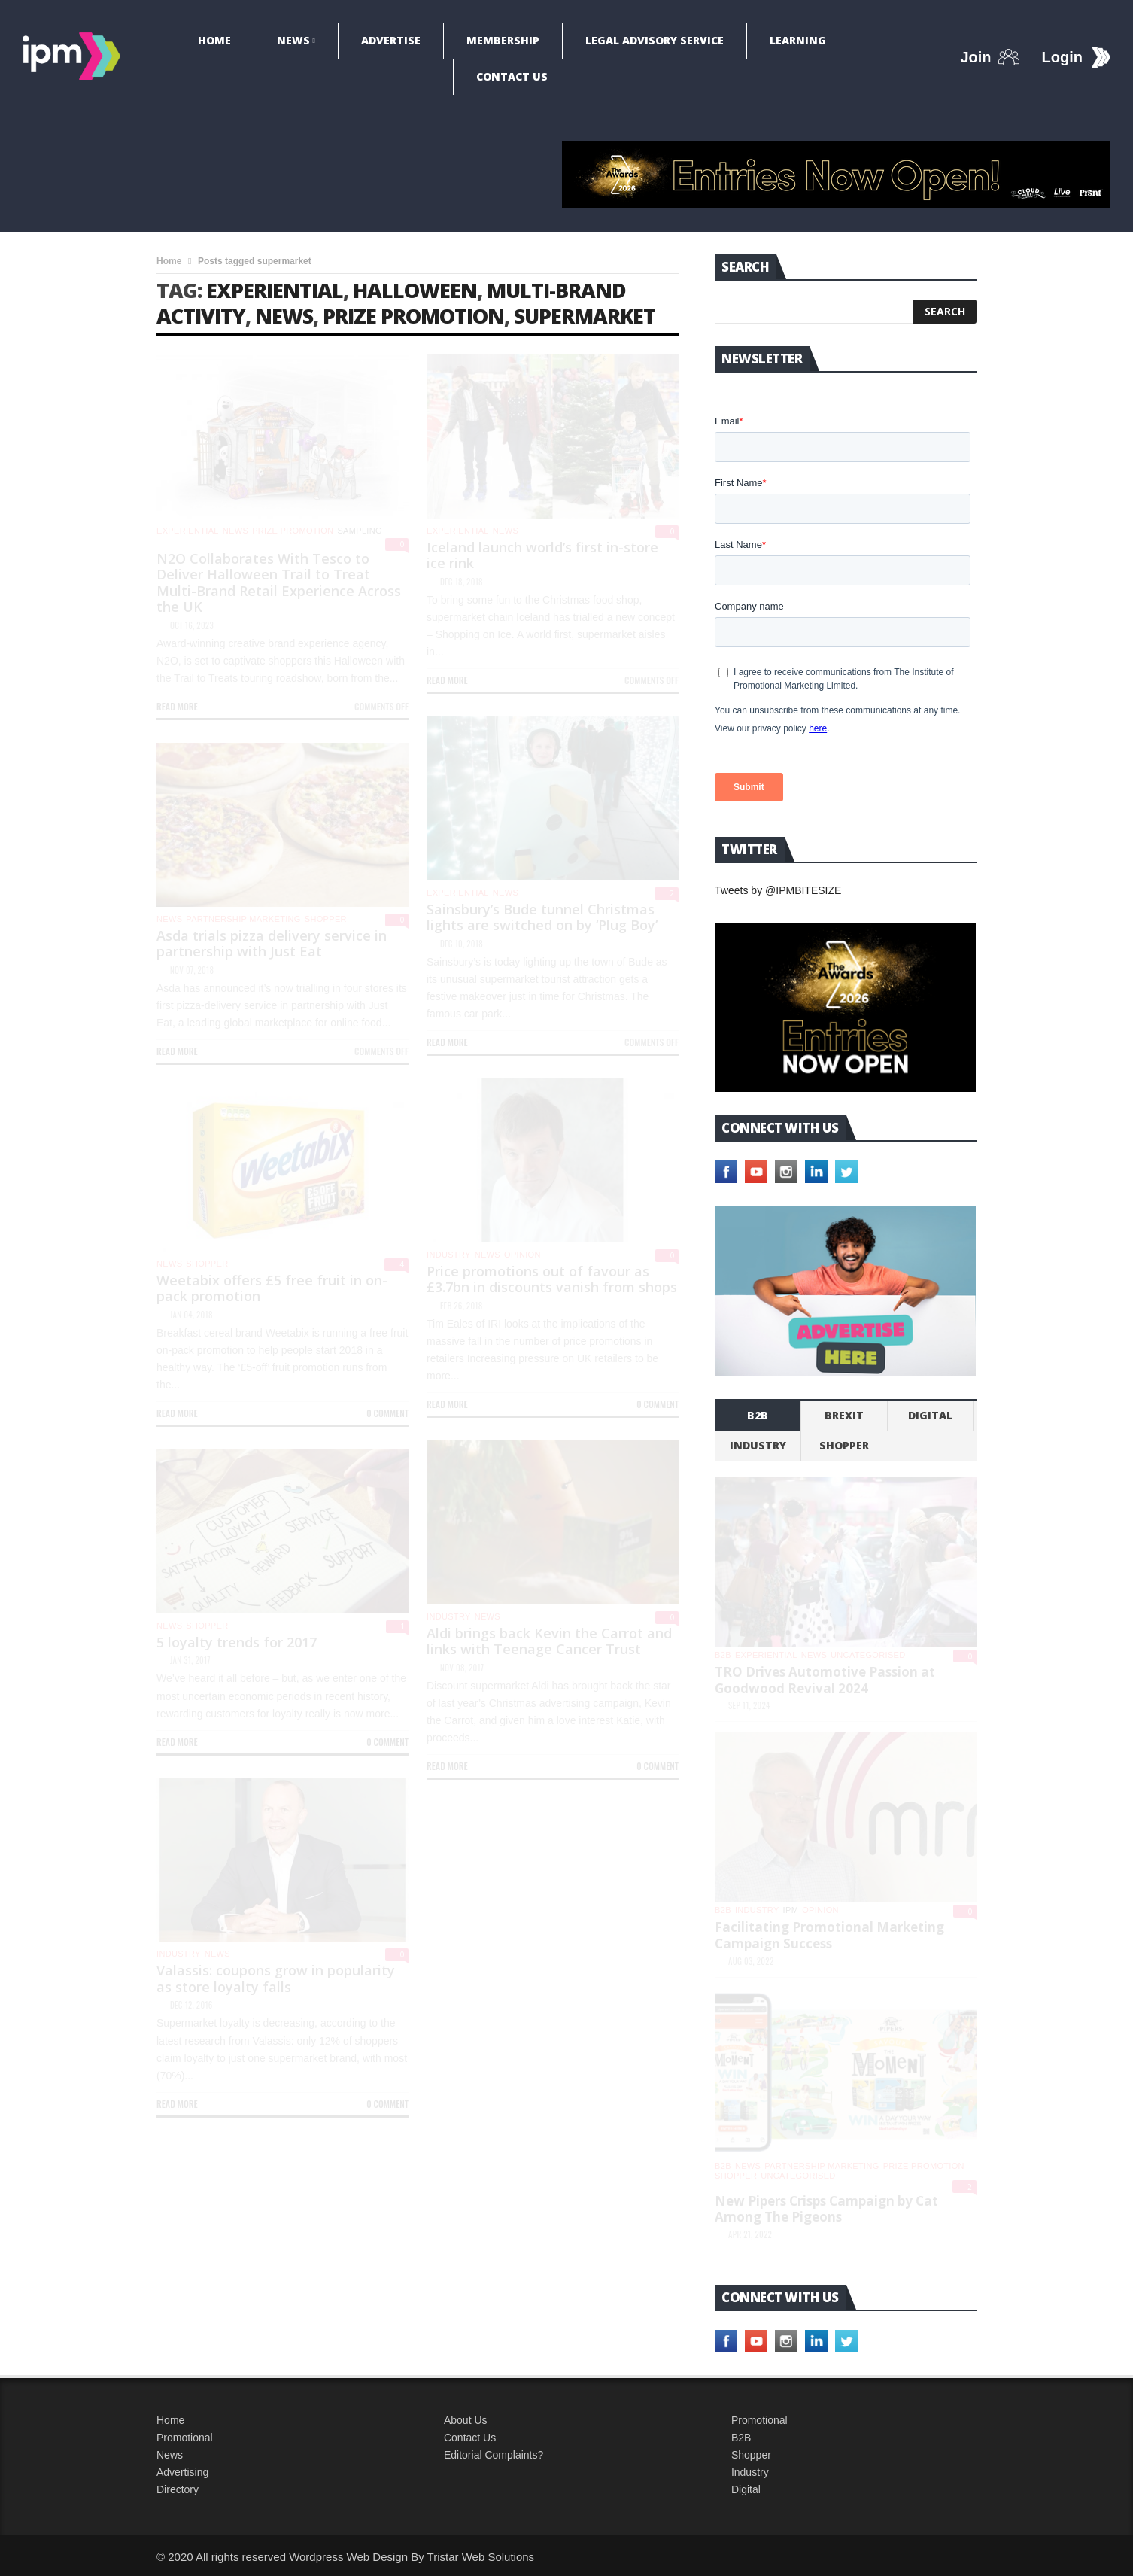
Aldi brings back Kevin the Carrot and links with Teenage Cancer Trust (549, 1641)
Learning (798, 40)
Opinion (522, 1254)
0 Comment (657, 1403)
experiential (274, 290)
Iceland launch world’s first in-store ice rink (542, 555)
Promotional (184, 2438)
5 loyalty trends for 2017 (236, 1642)
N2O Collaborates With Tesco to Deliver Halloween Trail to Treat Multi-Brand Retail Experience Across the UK (278, 582)
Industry (750, 2472)
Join (975, 57)
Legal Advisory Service (654, 40)
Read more (177, 706)
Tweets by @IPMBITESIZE (778, 890)
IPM (791, 1910)
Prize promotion (292, 530)
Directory (177, 2489)
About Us (466, 2420)
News (293, 40)
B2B (741, 2438)
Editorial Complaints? (493, 2455)
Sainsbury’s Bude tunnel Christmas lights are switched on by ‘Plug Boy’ (542, 917)
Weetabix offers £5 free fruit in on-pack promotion (271, 1288)
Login (1062, 57)
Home (214, 40)
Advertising (182, 2472)
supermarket (584, 316)
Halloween (415, 290)
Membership (502, 40)
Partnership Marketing (243, 918)
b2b (757, 1415)
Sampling (359, 530)
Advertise (391, 40)
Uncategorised (868, 1654)
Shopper (751, 2455)
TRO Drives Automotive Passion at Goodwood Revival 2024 (825, 1680)
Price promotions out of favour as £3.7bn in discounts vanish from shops (552, 1279)
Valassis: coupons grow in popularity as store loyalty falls (275, 1978)
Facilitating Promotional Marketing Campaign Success (829, 1935)
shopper (326, 918)
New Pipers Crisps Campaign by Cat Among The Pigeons (826, 2209)
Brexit (844, 1415)
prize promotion (413, 316)
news (284, 316)
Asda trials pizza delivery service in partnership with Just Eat (271, 943)
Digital (930, 1415)
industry (449, 1254)
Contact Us (512, 76)
